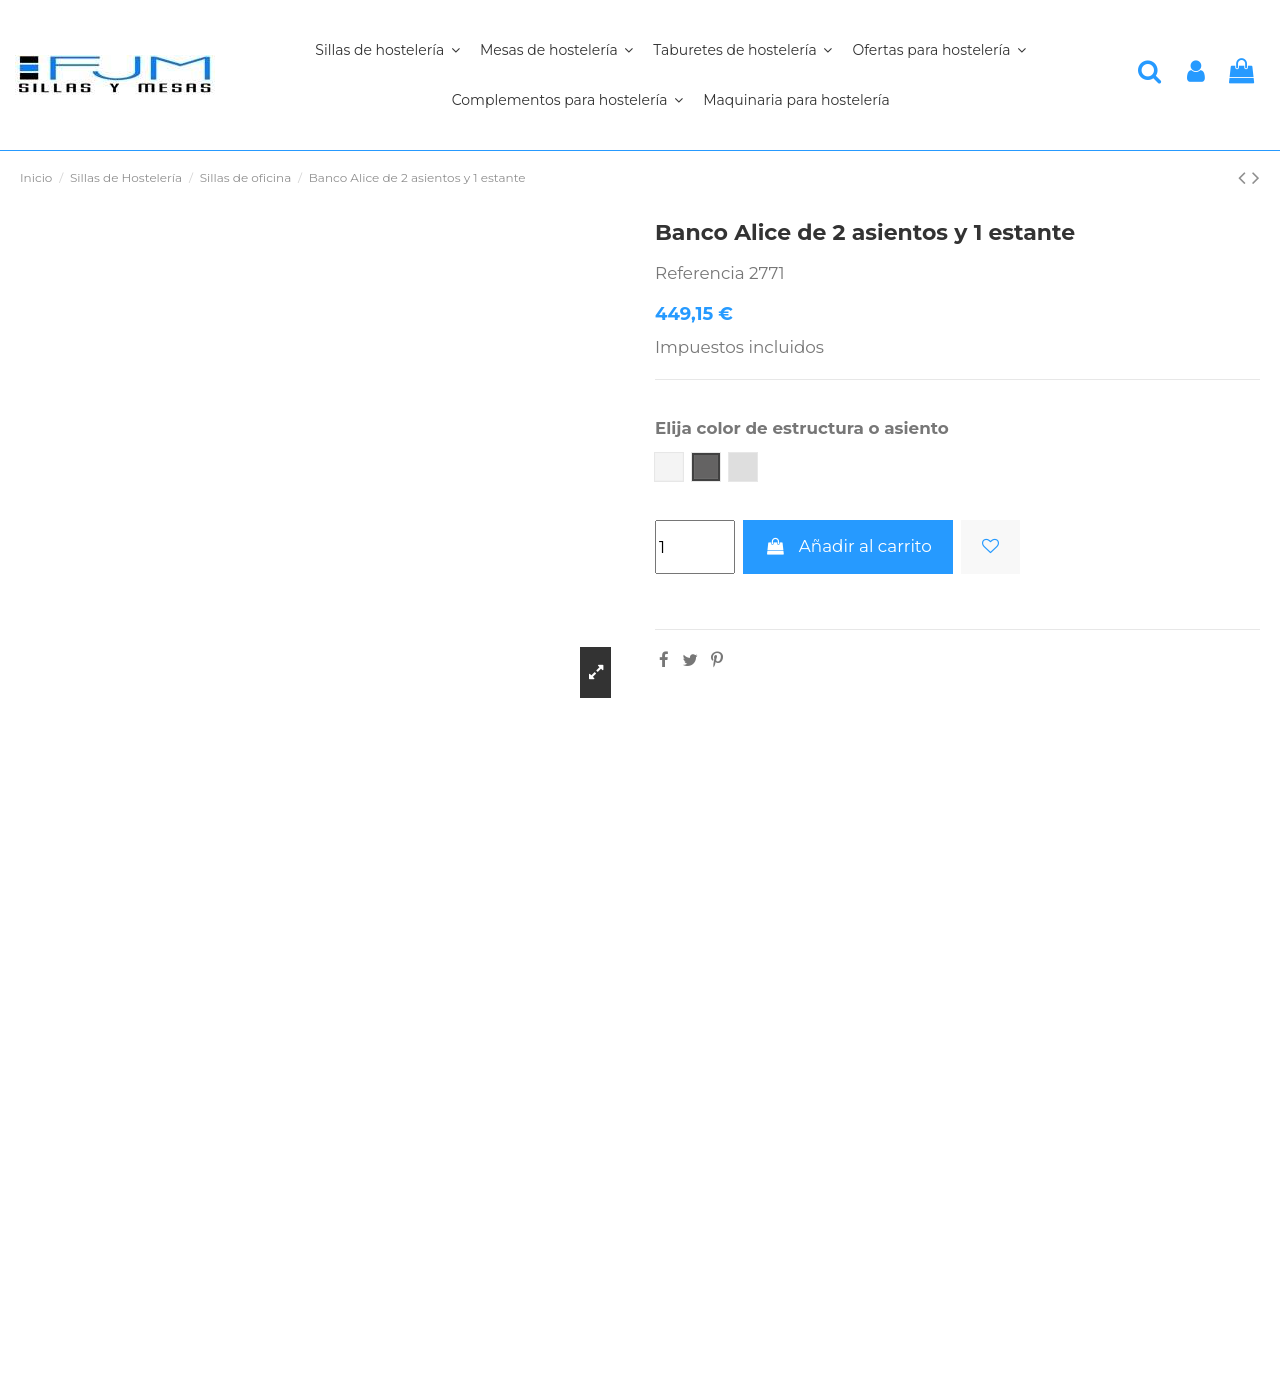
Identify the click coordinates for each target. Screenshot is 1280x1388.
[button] (567, 100)
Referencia (700, 273)
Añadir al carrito (847, 546)
